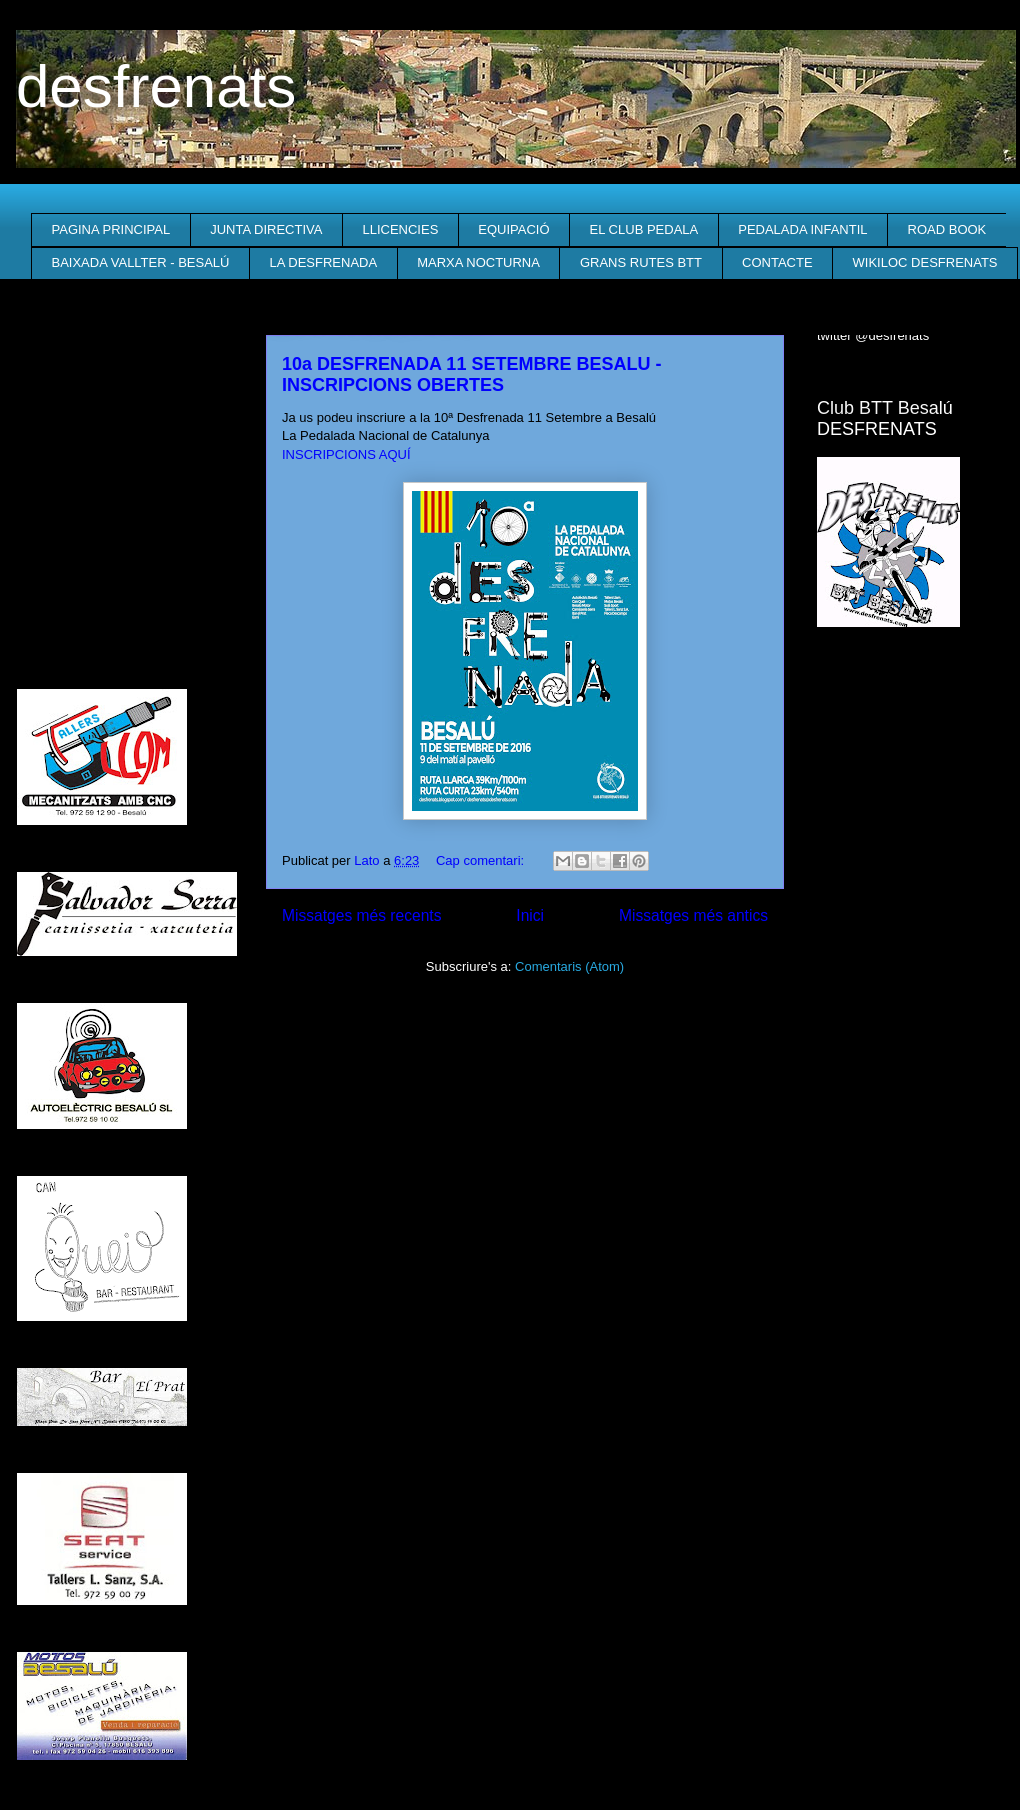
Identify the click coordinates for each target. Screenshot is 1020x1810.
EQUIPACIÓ (513, 229)
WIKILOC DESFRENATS (925, 262)
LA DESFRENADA (323, 262)
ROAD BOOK (947, 229)
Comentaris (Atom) (569, 966)
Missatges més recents (361, 915)
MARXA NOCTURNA (478, 262)
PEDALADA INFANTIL (802, 229)
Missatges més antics (693, 915)
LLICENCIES (400, 229)
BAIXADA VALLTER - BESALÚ (141, 262)
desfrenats (156, 86)
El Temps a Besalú (910, 683)
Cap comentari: (482, 860)
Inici (530, 915)
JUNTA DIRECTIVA (266, 229)
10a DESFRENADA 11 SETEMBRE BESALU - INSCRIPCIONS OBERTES (471, 374)
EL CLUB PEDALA (644, 229)
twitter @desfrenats (873, 335)
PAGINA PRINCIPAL (111, 229)
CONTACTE (777, 262)
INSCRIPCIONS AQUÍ (346, 454)
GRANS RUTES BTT (641, 262)
